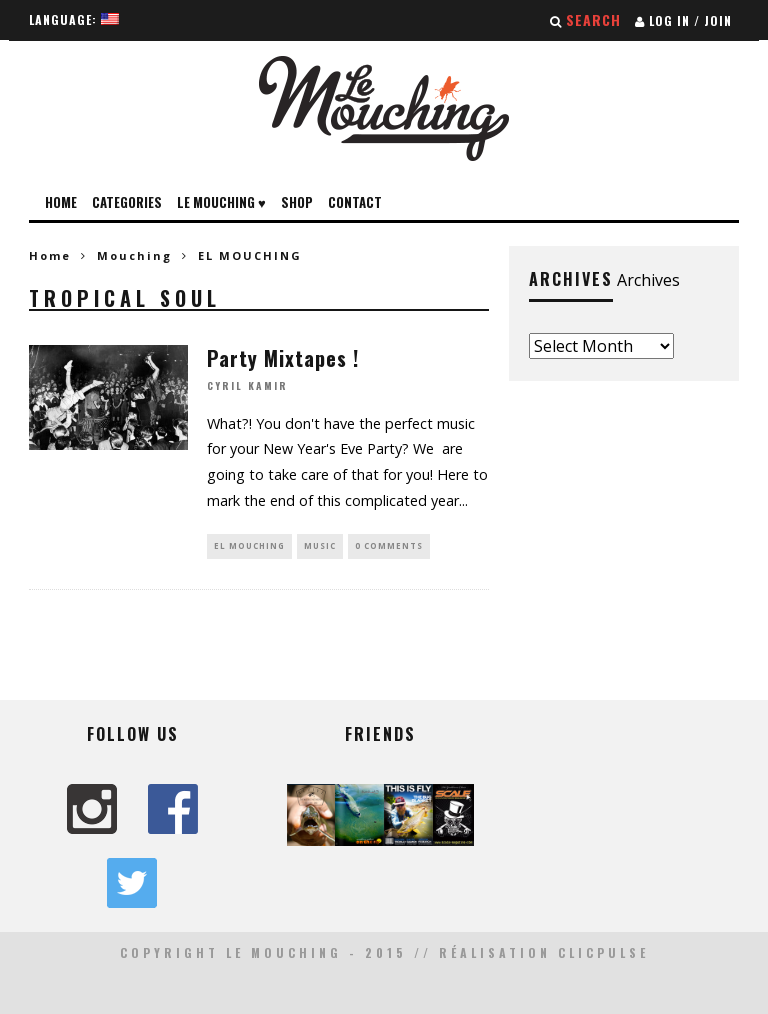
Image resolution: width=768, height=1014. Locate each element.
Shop (297, 202)
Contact (355, 202)
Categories (127, 202)
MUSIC (320, 545)
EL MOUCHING (249, 545)
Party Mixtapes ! (283, 358)
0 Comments (389, 545)
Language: (74, 19)
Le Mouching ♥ (221, 202)
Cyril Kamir (247, 386)
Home (61, 202)
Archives (648, 280)
